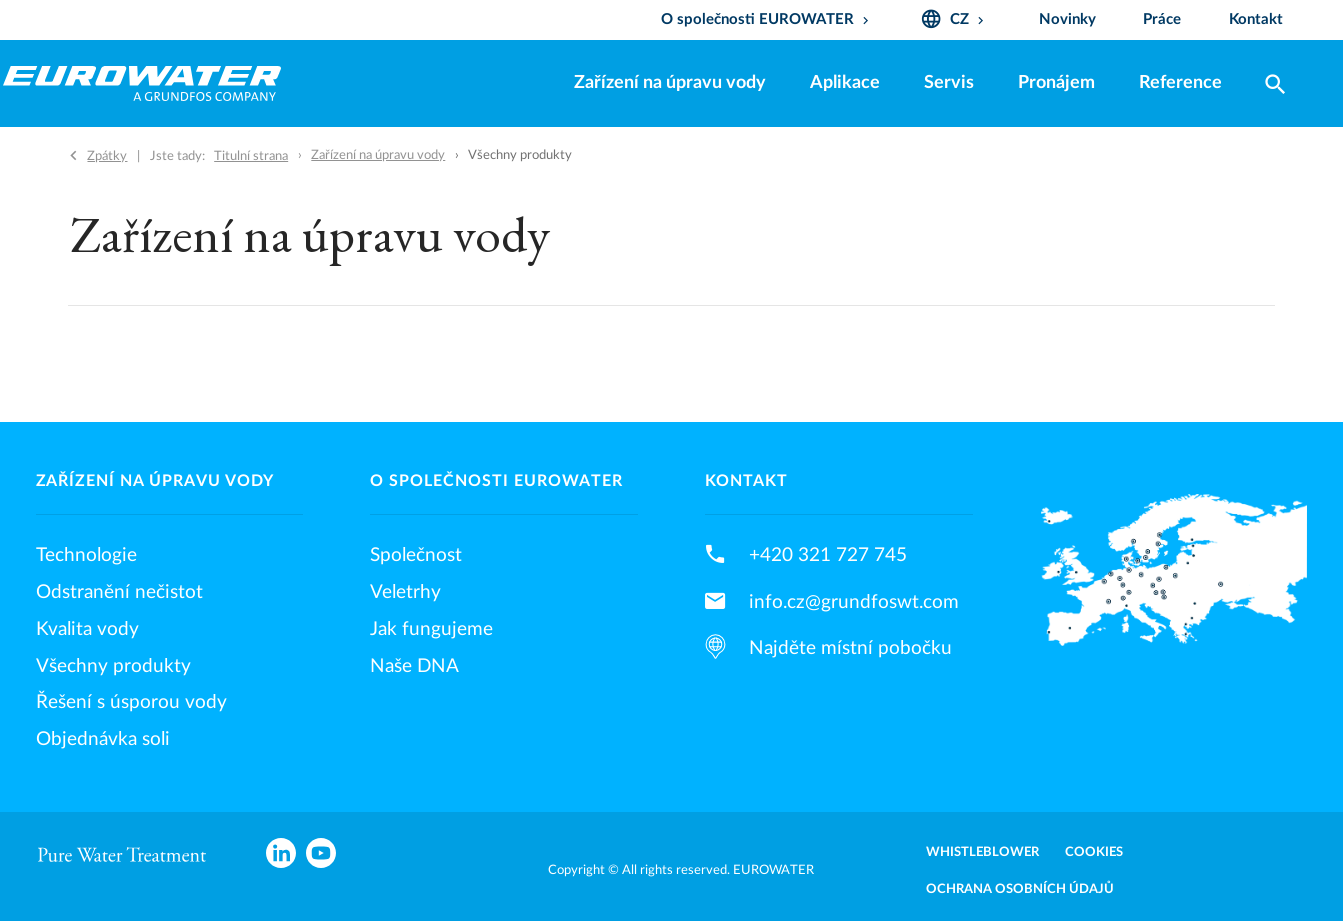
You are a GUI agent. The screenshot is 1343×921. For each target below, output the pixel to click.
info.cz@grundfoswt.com (854, 602)
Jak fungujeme (431, 629)
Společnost (416, 555)
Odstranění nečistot (119, 592)
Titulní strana (251, 156)
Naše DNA (414, 666)
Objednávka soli (103, 739)
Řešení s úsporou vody (131, 702)
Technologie (86, 555)
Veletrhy (405, 592)
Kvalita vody (87, 629)
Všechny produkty (113, 666)
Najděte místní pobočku (850, 648)
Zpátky (107, 156)
